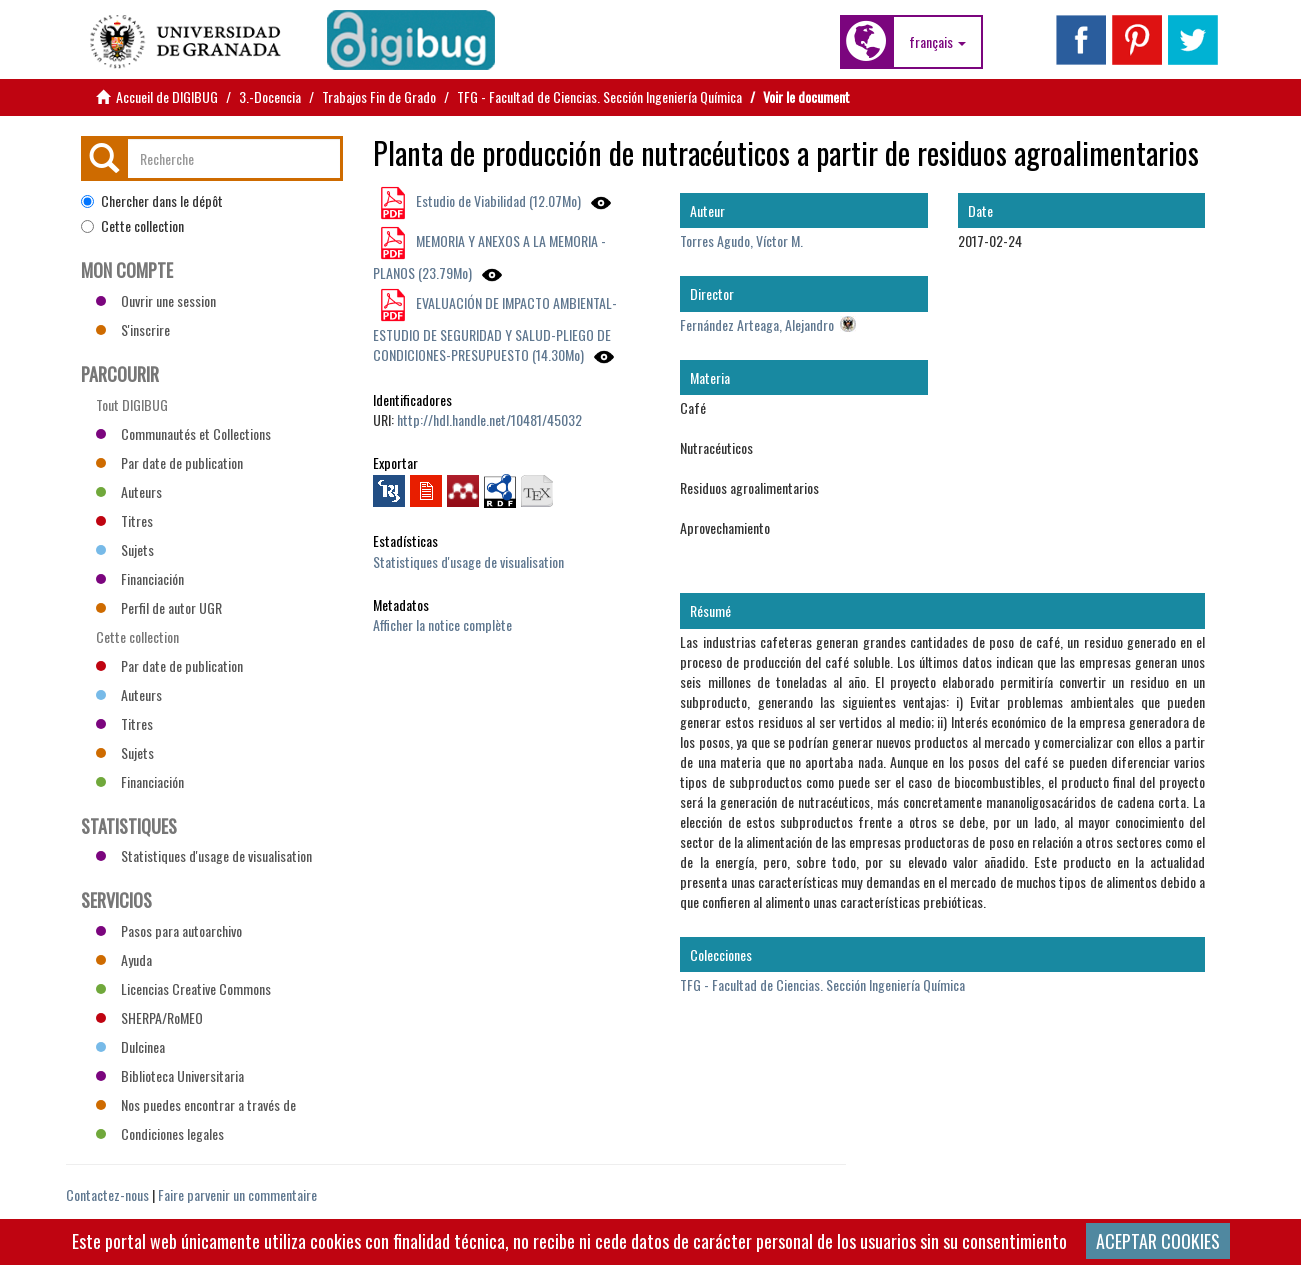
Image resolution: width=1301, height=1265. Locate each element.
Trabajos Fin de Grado (379, 96)
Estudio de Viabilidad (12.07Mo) (497, 200)
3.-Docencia (270, 96)
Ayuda (124, 959)
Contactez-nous (107, 1194)
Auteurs (129, 491)
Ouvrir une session (156, 300)
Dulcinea (130, 1046)
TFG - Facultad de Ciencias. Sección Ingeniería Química (599, 96)
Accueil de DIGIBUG (167, 96)
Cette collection (132, 226)
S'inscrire (133, 329)
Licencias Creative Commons (183, 988)
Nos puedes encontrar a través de (196, 1104)
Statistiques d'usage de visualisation (468, 561)
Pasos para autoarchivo (169, 930)
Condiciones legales (160, 1133)
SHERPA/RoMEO (149, 1017)
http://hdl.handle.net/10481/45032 (489, 419)
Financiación (140, 578)
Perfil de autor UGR (159, 607)
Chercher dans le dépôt (152, 201)
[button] (937, 42)
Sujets (125, 549)
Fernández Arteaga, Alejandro (757, 324)
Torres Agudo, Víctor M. (741, 240)
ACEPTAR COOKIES (1158, 1241)
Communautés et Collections (183, 433)
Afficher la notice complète (442, 624)
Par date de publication (169, 462)
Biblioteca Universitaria (170, 1075)
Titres (124, 520)
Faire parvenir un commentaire (237, 1194)
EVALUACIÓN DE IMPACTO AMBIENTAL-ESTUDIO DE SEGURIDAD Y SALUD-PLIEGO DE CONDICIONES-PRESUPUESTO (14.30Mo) (495, 328)
